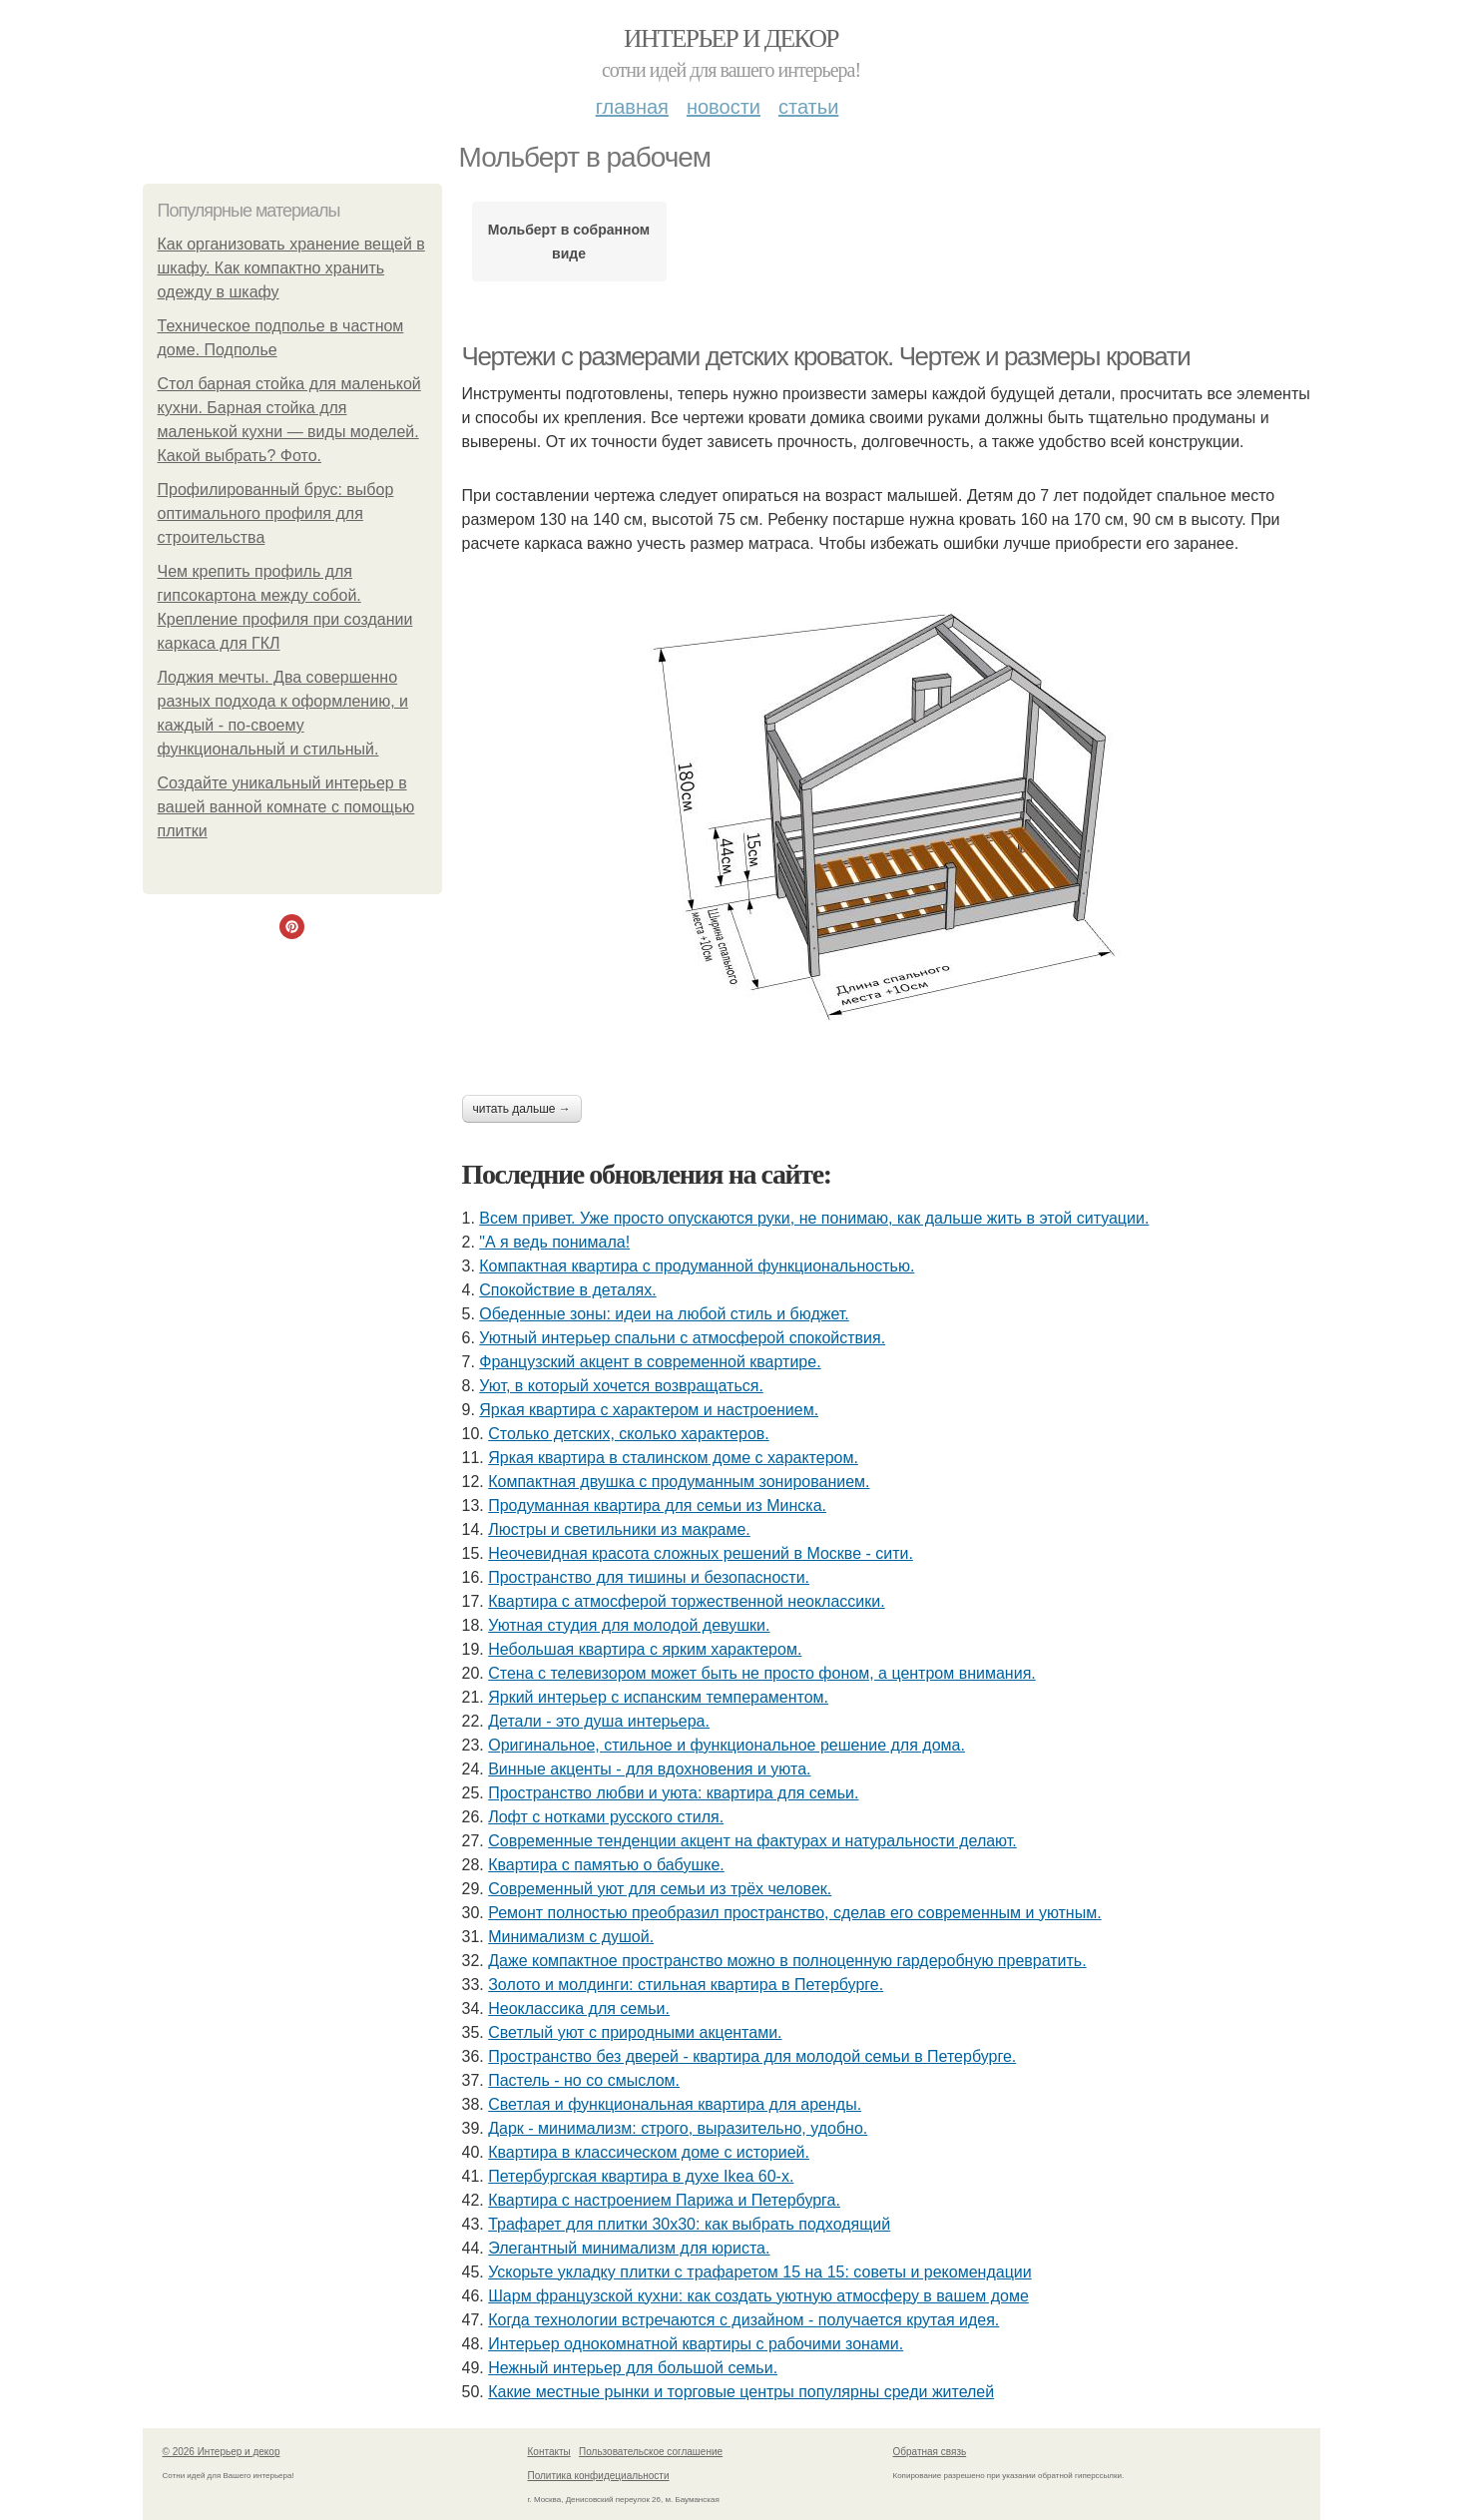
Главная (632, 107)
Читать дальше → (522, 1109)
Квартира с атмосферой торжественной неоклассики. (686, 1601)
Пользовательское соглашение (651, 2451)
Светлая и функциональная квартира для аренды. (674, 2104)
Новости (723, 107)
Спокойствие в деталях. (567, 1289)
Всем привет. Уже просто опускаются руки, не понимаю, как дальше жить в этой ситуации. (814, 1218)
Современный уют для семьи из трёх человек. (659, 1888)
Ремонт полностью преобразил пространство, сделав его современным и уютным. (794, 1912)
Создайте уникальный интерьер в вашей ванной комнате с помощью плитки (286, 806)
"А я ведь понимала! (554, 1242)
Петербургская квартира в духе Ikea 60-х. (640, 2176)
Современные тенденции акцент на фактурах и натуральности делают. (752, 1840)
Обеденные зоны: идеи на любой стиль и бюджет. (664, 1313)
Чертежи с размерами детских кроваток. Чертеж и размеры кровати (826, 356)
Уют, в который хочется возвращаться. (621, 1385)
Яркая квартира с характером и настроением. (648, 1409)
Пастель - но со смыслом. (584, 2080)
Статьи (808, 107)
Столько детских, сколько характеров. (628, 1433)
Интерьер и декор (731, 38)
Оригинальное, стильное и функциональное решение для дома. (726, 1745)
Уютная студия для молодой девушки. (628, 1625)
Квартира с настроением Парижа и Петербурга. (664, 2200)
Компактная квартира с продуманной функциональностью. (696, 1266)
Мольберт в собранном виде (569, 241)
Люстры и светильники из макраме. (619, 1529)
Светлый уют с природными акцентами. (634, 2032)
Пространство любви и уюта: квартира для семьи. (673, 1792)
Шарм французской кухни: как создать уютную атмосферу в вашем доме (758, 2295)
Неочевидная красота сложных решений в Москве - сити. (700, 1553)
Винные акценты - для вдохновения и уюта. (649, 1769)
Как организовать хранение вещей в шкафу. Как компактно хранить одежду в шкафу (291, 268)
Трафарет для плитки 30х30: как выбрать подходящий (689, 2224)
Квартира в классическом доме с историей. (648, 2152)
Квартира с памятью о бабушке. (606, 1864)
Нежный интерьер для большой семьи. (632, 2367)
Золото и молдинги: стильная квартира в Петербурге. (685, 1984)
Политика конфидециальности (599, 2475)
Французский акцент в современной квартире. (649, 1361)
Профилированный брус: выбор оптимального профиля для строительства (276, 513)
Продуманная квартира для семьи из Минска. (657, 1505)
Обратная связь (930, 2451)
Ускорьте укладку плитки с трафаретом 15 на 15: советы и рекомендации (759, 2272)
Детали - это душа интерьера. (599, 1721)
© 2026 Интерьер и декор (221, 2451)
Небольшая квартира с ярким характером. (644, 1649)
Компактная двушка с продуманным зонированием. (678, 1481)
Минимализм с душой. (571, 1936)
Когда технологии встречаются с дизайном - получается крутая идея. (743, 2319)
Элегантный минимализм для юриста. (628, 2248)
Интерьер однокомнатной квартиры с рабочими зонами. (695, 2343)
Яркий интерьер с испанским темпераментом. (658, 1697)
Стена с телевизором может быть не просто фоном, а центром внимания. (762, 1673)
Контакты (549, 2451)
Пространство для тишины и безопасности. (648, 1577)
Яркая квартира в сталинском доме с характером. (673, 1457)
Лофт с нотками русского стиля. (606, 1816)
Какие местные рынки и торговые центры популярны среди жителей (741, 2391)
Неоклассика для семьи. (579, 2008)
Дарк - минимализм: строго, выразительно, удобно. (677, 2128)
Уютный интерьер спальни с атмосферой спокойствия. (682, 1337)
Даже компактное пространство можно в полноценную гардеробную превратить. (787, 1960)
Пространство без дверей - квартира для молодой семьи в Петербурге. (752, 2056)
